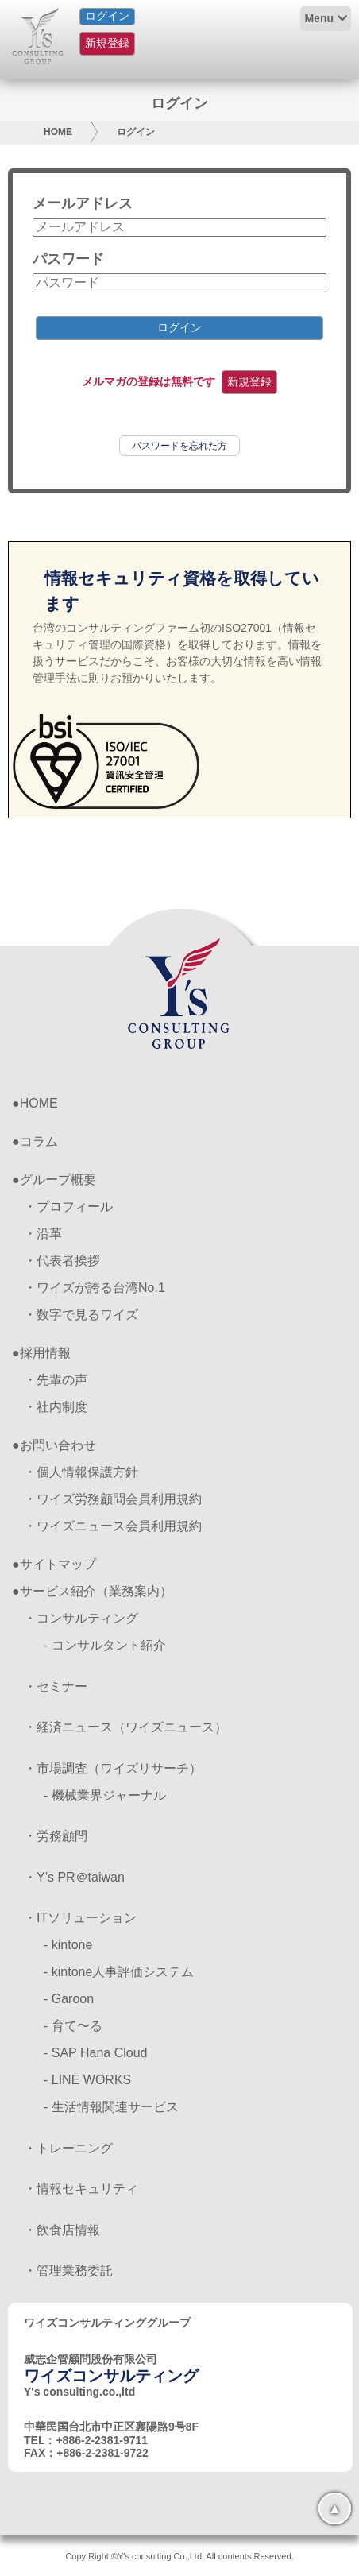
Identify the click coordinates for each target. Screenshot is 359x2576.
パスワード (68, 259)
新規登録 (107, 43)
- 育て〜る (73, 2026)
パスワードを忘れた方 (179, 445)
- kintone (68, 1944)
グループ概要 (58, 1179)
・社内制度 (55, 1407)
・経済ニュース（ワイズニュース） (125, 1727)
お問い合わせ (58, 1445)
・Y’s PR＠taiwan (74, 1877)
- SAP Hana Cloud (95, 2053)
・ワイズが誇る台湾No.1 (94, 1287)
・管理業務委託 (68, 2270)
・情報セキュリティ (81, 2188)
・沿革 (43, 1233)
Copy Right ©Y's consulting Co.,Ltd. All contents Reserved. (179, 2556)
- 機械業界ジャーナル (105, 1795)
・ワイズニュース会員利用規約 (113, 1526)
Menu (319, 18)
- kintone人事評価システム (119, 1971)
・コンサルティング (81, 1618)
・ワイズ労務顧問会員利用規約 (113, 1499)
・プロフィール (68, 1206)
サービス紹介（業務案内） (96, 1591)
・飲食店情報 (62, 2230)
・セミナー (55, 1686)
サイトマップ (58, 1564)
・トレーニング (68, 2148)
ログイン (107, 16)
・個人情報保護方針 (81, 1472)
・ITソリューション (80, 1917)
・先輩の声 (55, 1380)
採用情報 (45, 1353)
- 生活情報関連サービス (111, 2107)
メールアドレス (83, 203)
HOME (58, 131)
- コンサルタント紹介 (105, 1645)
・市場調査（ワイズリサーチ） (113, 1768)
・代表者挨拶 (62, 1260)
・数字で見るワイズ (81, 1314)
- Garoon (69, 1998)
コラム (39, 1141)
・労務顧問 (55, 1836)
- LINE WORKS (87, 2080)
